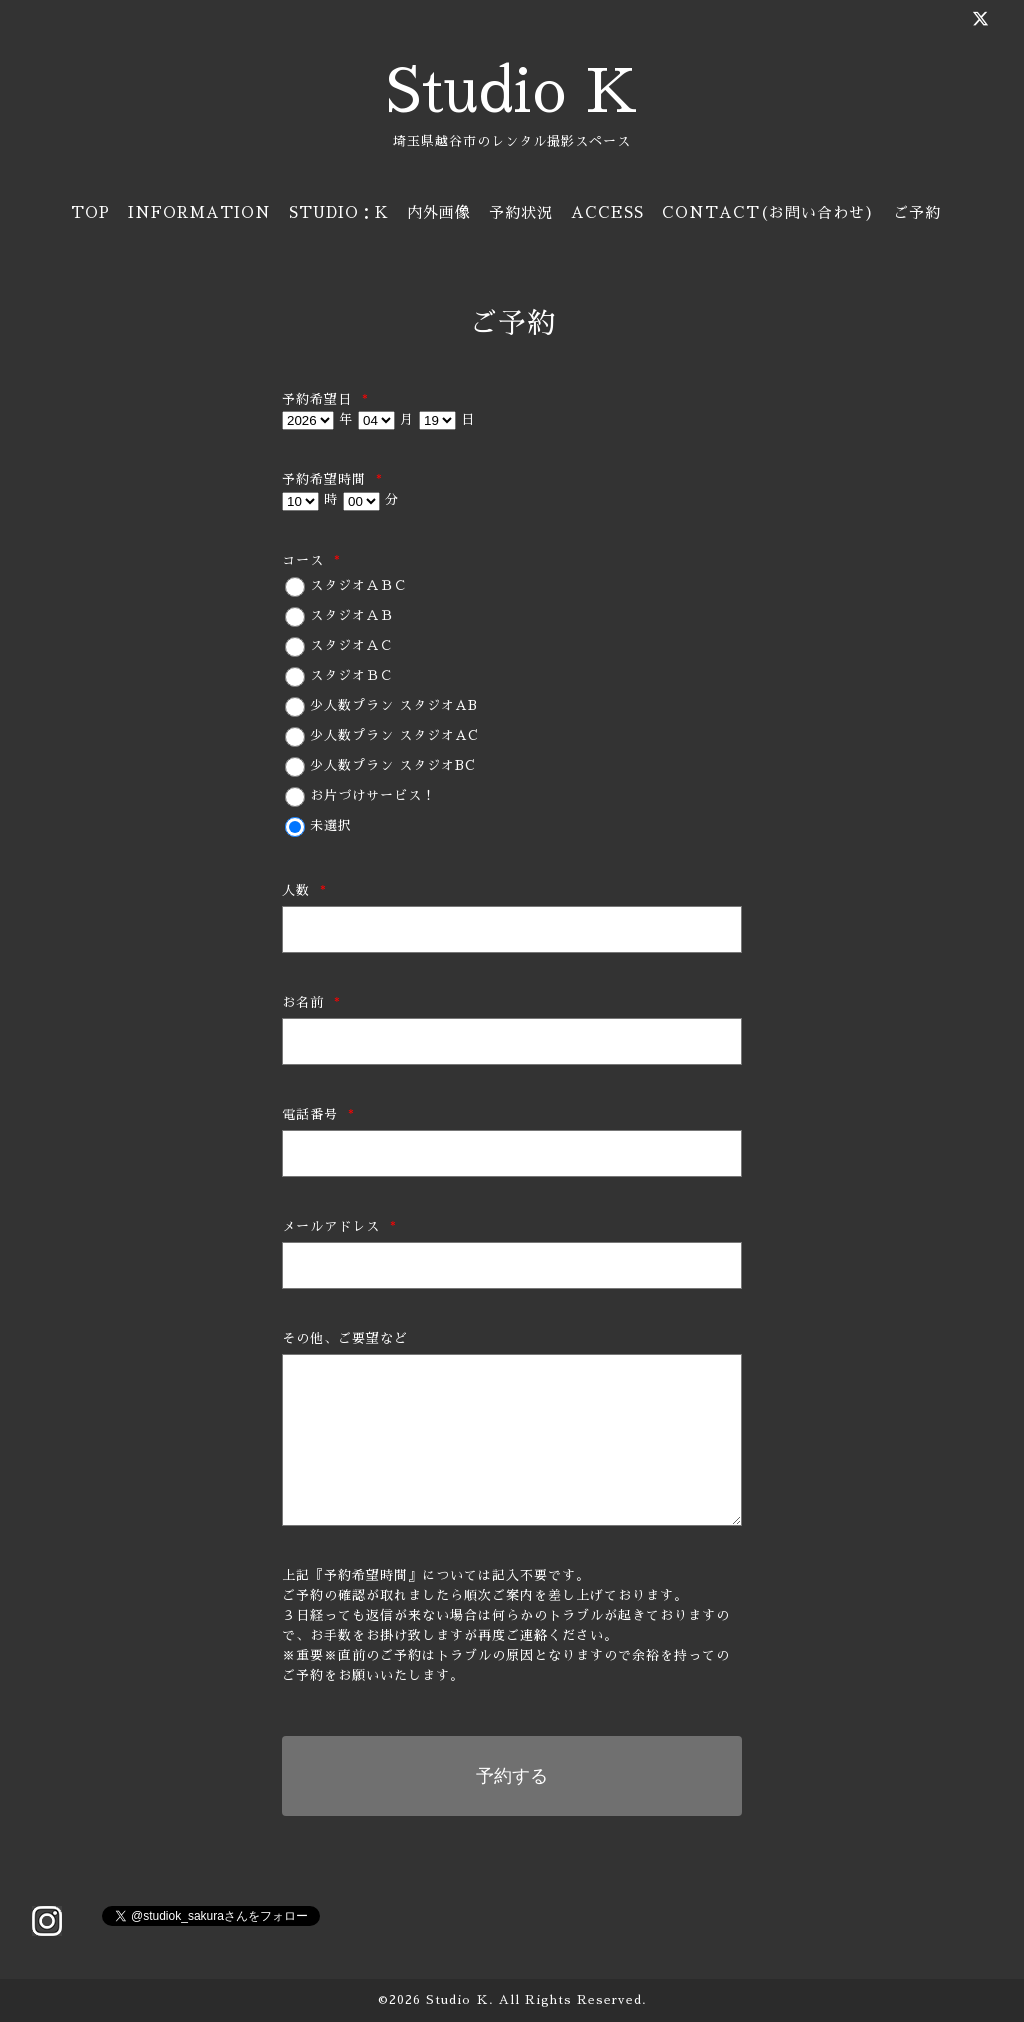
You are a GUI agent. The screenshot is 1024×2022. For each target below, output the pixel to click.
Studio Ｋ (457, 2000)
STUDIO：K (339, 212)
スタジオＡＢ (352, 615)
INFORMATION (199, 212)
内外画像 (439, 212)
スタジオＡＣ (352, 645)
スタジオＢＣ (352, 675)
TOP (90, 212)
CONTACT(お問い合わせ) (768, 212)
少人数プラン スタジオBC (393, 765)
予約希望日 (325, 399)
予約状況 (521, 212)
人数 (304, 890)
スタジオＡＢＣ (359, 585)
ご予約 (917, 212)
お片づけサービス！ (373, 795)
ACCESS (607, 212)
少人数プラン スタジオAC (394, 735)
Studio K (512, 92)
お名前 (311, 1002)
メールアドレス (339, 1226)
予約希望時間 (332, 479)
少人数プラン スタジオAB (394, 705)
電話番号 (318, 1114)
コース (311, 560)
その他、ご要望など (345, 1338)
